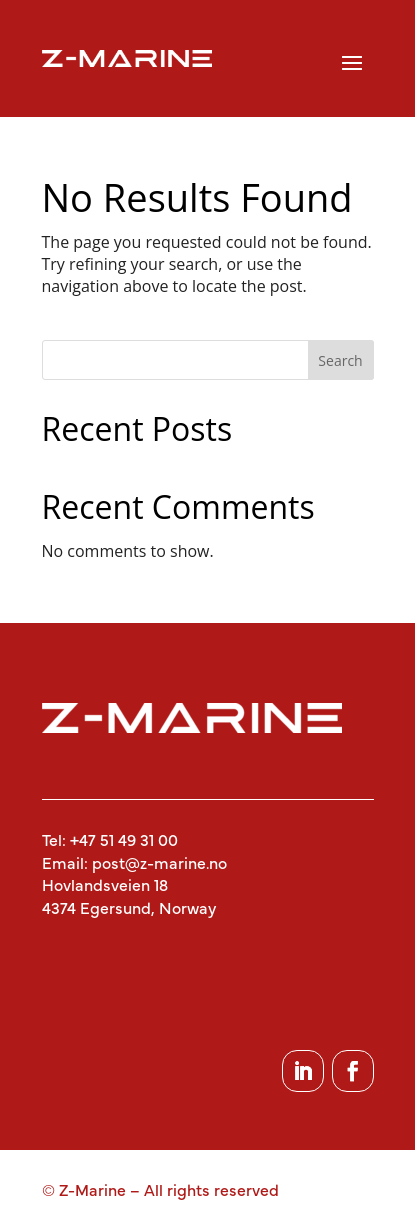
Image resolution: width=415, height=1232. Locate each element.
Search (340, 360)
